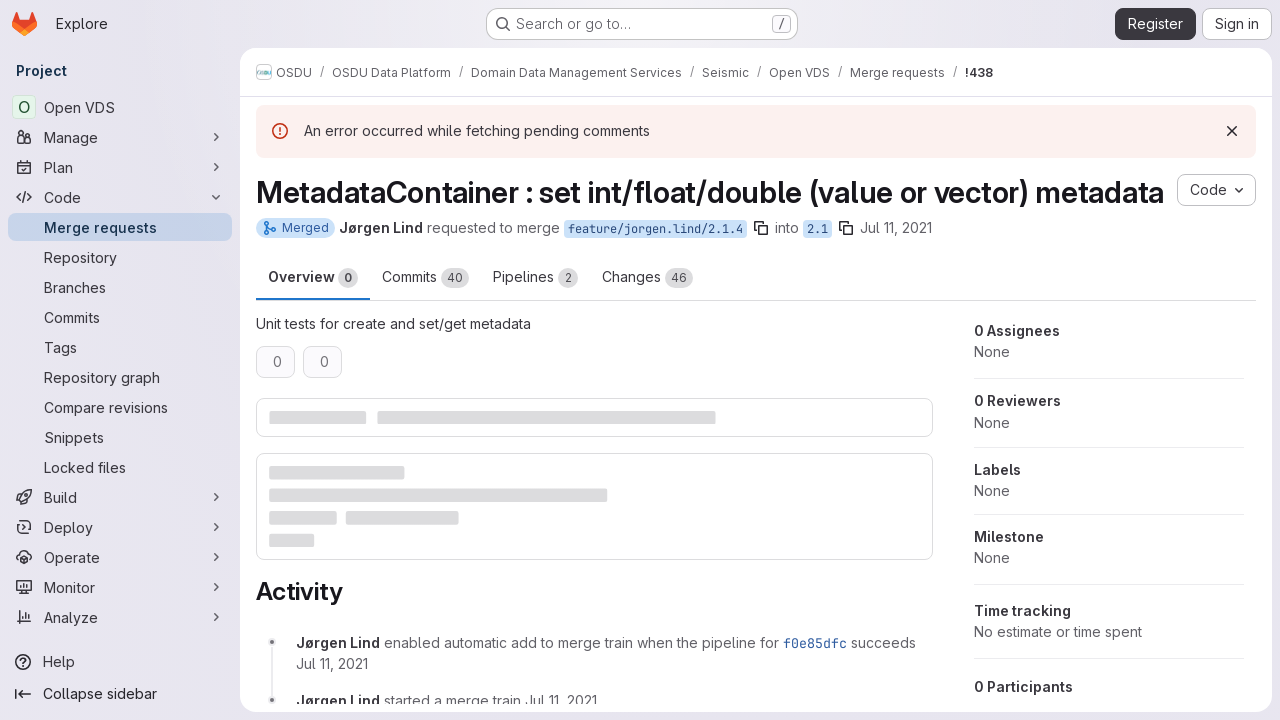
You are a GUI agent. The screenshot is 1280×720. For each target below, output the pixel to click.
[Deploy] (120, 527)
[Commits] (120, 317)
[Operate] (120, 557)
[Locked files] (120, 467)
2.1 (817, 229)
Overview (313, 278)
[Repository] (120, 257)
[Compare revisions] (120, 407)
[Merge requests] (120, 227)
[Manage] (120, 137)
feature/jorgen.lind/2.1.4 (655, 229)
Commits (425, 278)
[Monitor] (120, 587)
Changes (647, 278)
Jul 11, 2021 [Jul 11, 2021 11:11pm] (896, 227)
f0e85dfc (815, 643)
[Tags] (120, 347)
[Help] (120, 662)
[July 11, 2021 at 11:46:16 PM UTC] (561, 700)
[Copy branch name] (761, 228)
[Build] (120, 497)
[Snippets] (120, 437)
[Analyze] (120, 617)
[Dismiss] (1232, 131)
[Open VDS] (120, 107)
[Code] (120, 197)
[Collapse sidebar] (120, 694)
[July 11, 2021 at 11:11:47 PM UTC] (332, 663)
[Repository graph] (120, 377)
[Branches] (120, 287)
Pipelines (535, 278)
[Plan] (120, 167)
